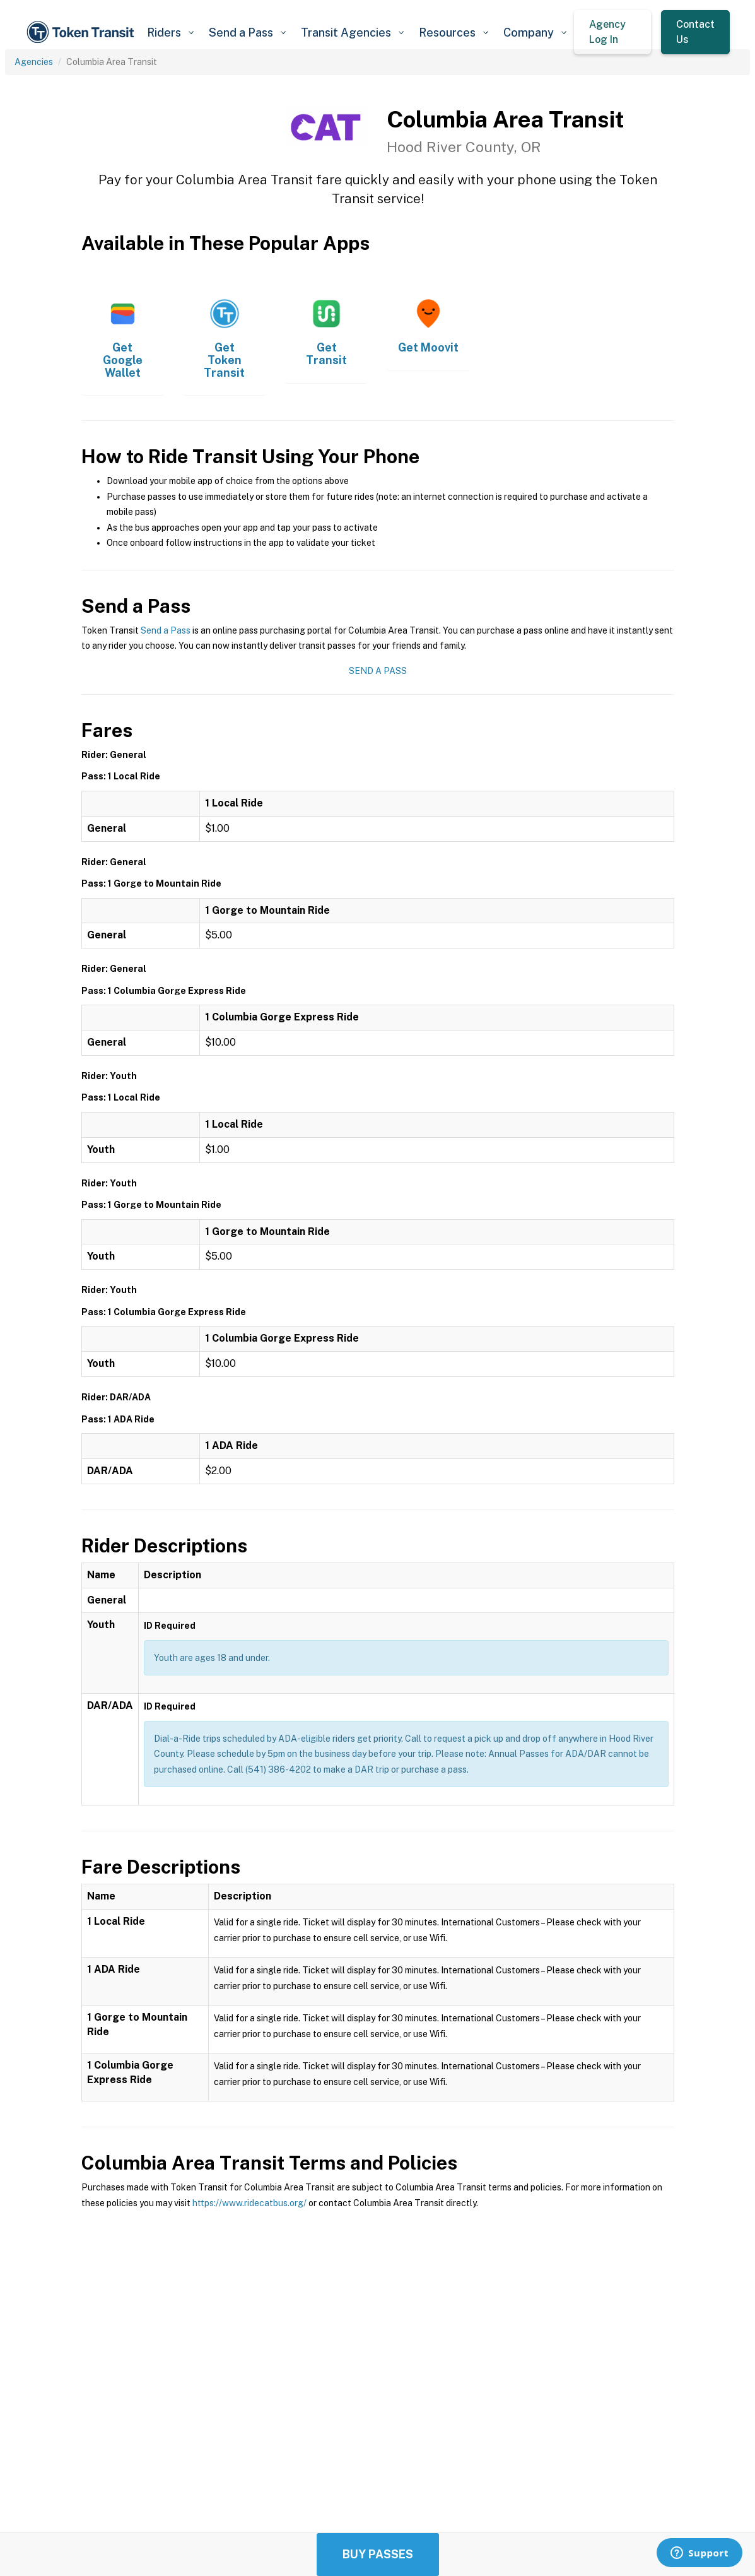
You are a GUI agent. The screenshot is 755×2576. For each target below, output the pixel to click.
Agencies (34, 62)
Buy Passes (377, 2554)
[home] (82, 32)
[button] (170, 32)
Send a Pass (165, 630)
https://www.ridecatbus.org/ (249, 2203)
